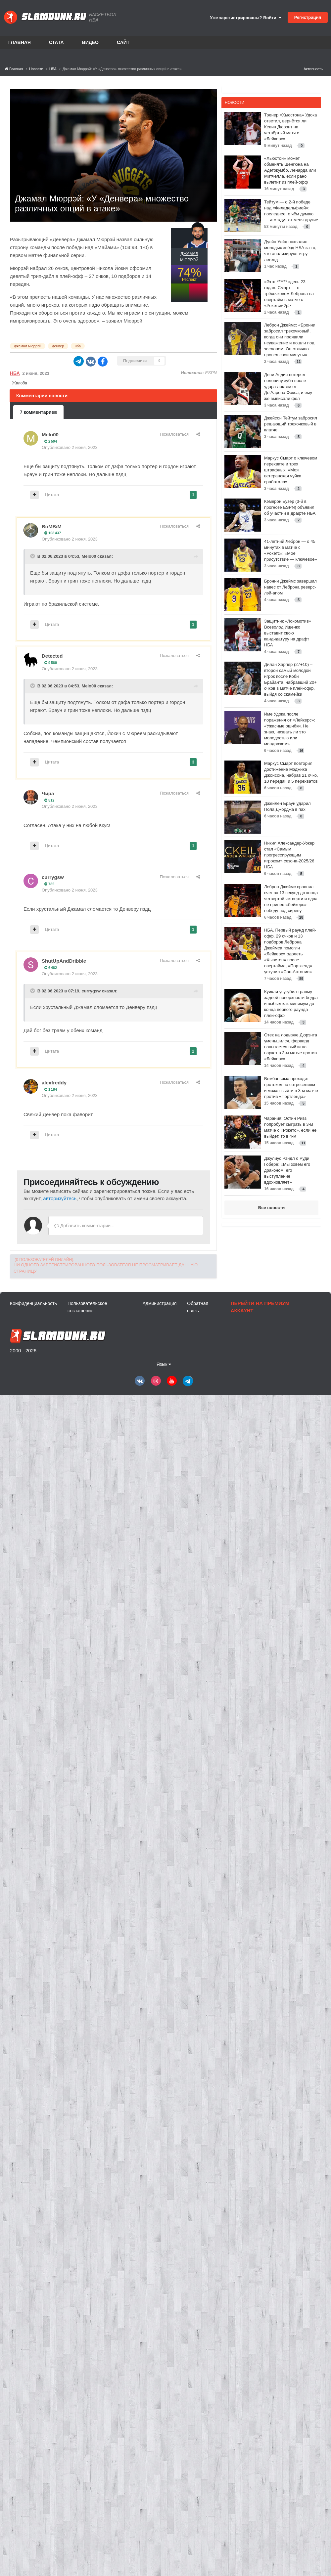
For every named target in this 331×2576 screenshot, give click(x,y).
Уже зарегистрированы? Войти (245, 17)
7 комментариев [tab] (38, 412)
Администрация (159, 1303)
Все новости (271, 1207)
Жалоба (19, 383)
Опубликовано (70, 447)
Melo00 (50, 434)
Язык (164, 1364)
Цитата (52, 494)
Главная (19, 42)
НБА (15, 373)
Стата (56, 42)
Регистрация (307, 17)
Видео (90, 42)
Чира (48, 793)
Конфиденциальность (33, 1303)
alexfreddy (54, 1082)
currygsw (53, 877)
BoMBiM (52, 526)
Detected (52, 656)
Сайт (123, 42)
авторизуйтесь (59, 1198)
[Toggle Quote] (33, 556)
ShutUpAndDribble (64, 961)
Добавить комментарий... (84, 1225)
